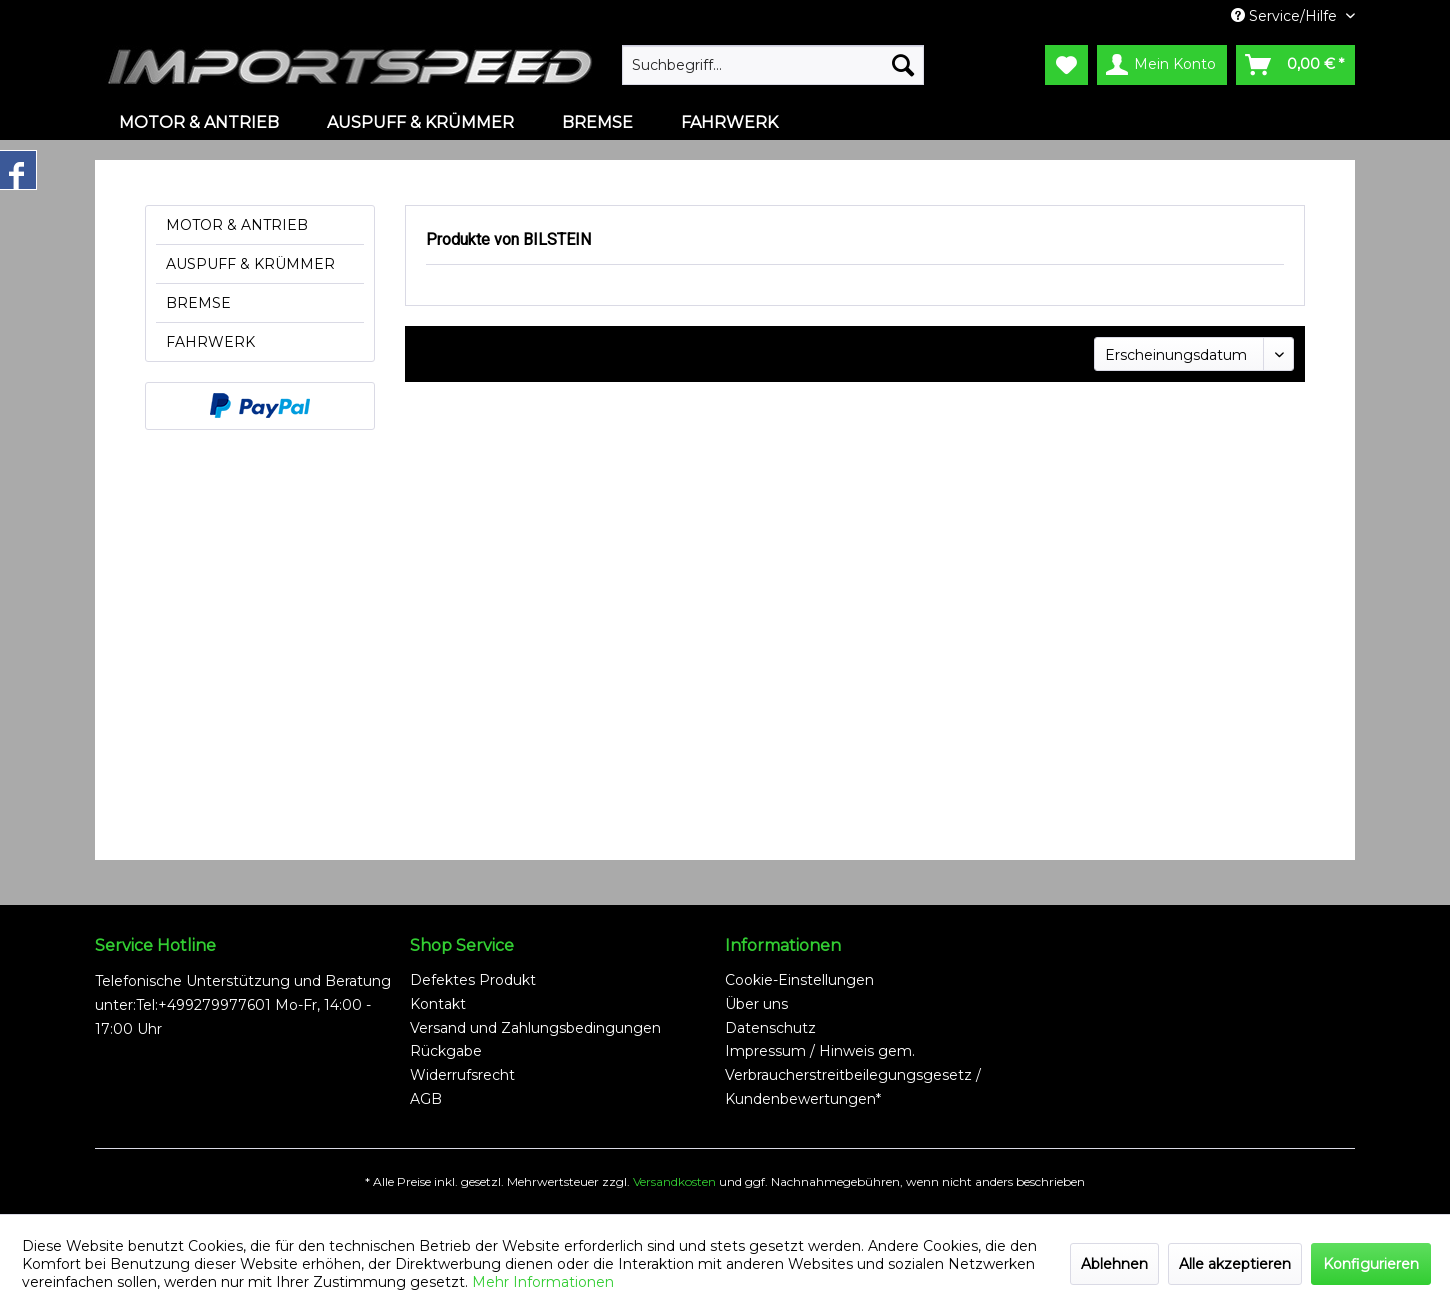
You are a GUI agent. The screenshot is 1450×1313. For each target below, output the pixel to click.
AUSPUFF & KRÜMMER (250, 264)
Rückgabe (446, 1051)
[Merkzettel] (1066, 65)
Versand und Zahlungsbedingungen (535, 1028)
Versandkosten (674, 1181)
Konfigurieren (1371, 1264)
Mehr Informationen (543, 1282)
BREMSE (198, 303)
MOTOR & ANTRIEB (237, 225)
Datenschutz (770, 1028)
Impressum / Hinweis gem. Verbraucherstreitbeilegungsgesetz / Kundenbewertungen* (853, 1075)
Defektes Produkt (473, 980)
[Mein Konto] (1162, 65)
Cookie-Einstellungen (799, 980)
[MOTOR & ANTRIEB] (199, 122)
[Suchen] (903, 65)
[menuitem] (773, 65)
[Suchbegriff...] (773, 65)
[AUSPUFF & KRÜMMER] (420, 122)
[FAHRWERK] (729, 122)
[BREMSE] (597, 122)
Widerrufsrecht (462, 1075)
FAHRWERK (210, 342)
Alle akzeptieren (1235, 1264)
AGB (426, 1099)
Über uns (756, 1004)
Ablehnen (1114, 1264)
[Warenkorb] (1295, 65)
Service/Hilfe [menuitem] (1286, 16)
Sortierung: (1041, 353)
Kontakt (438, 1004)
